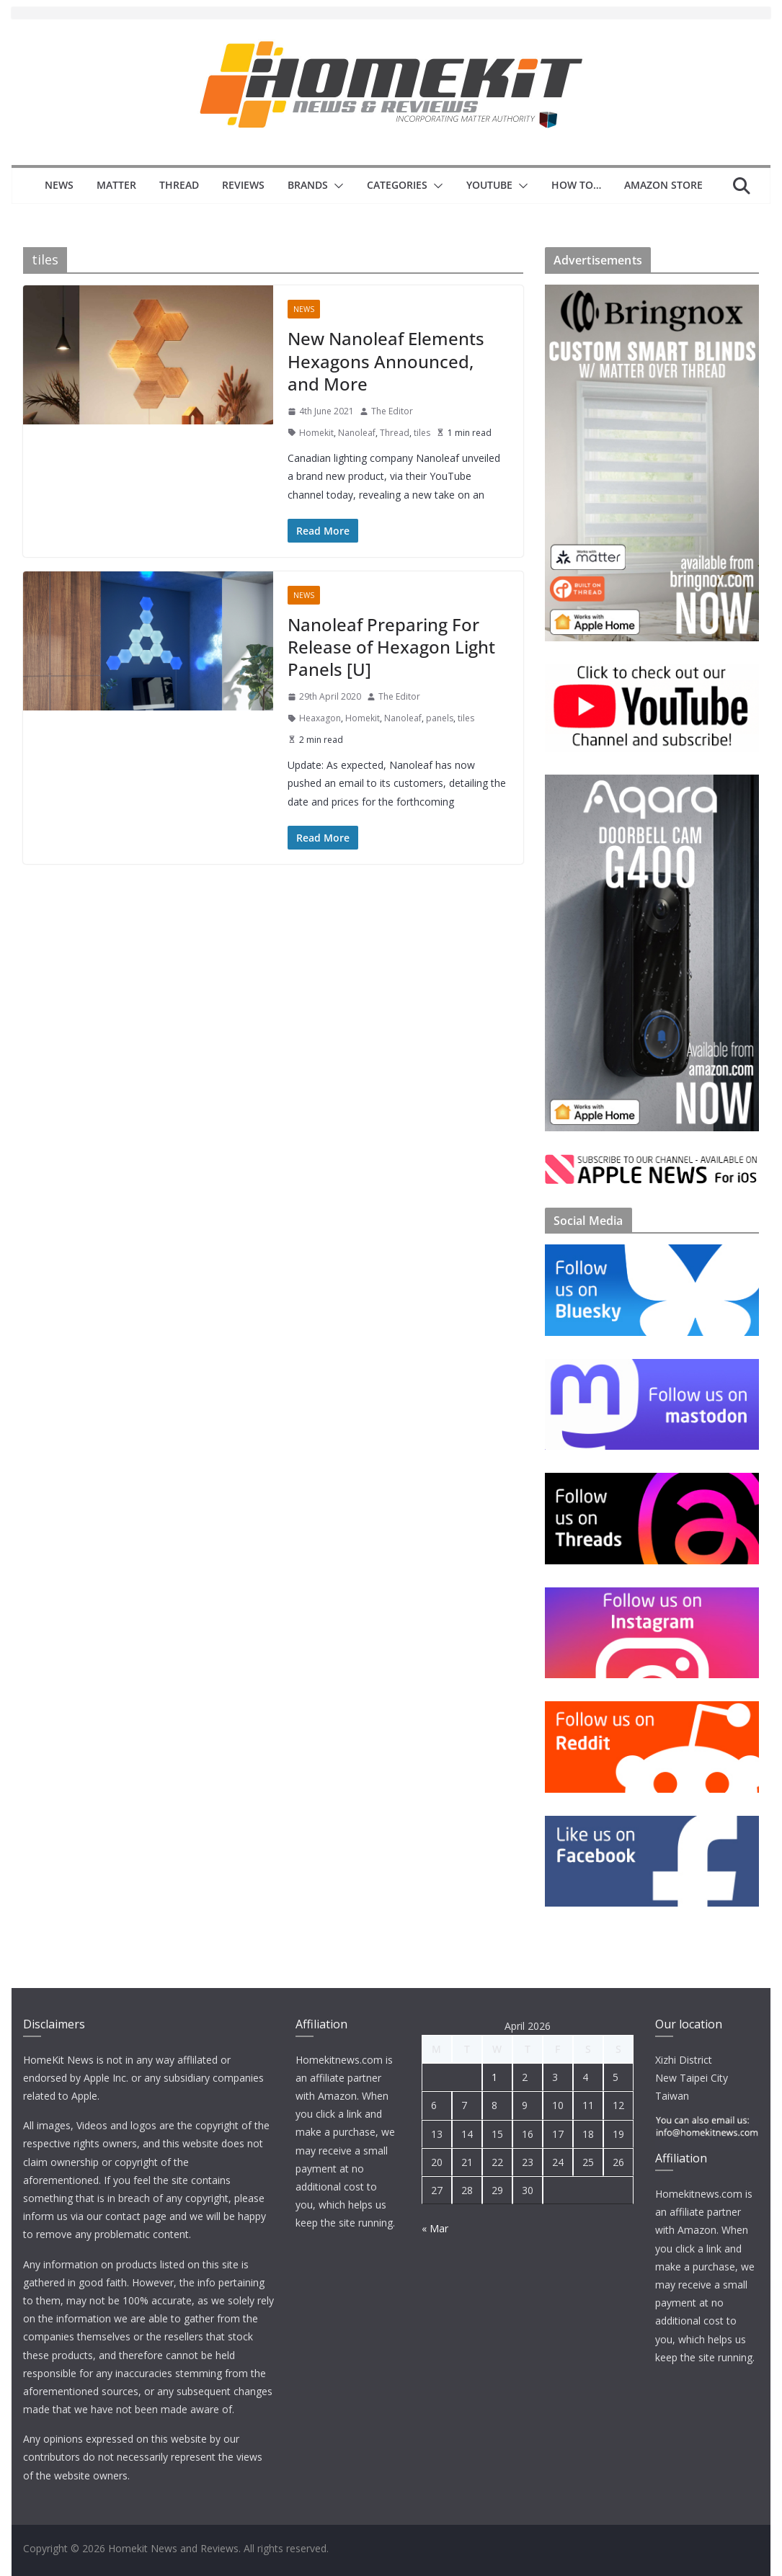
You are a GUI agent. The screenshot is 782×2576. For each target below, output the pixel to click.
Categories (397, 185)
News (59, 185)
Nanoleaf (357, 433)
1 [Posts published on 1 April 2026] (494, 2077)
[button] (336, 186)
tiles (422, 433)
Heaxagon (320, 718)
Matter (116, 185)
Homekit (316, 433)
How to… (576, 185)
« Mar (435, 2228)
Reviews (243, 185)
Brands (308, 185)
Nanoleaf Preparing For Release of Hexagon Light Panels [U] (391, 646)
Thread (179, 185)
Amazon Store (663, 185)
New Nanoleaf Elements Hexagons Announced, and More (386, 360)
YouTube (489, 185)
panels (439, 718)
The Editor (392, 411)
